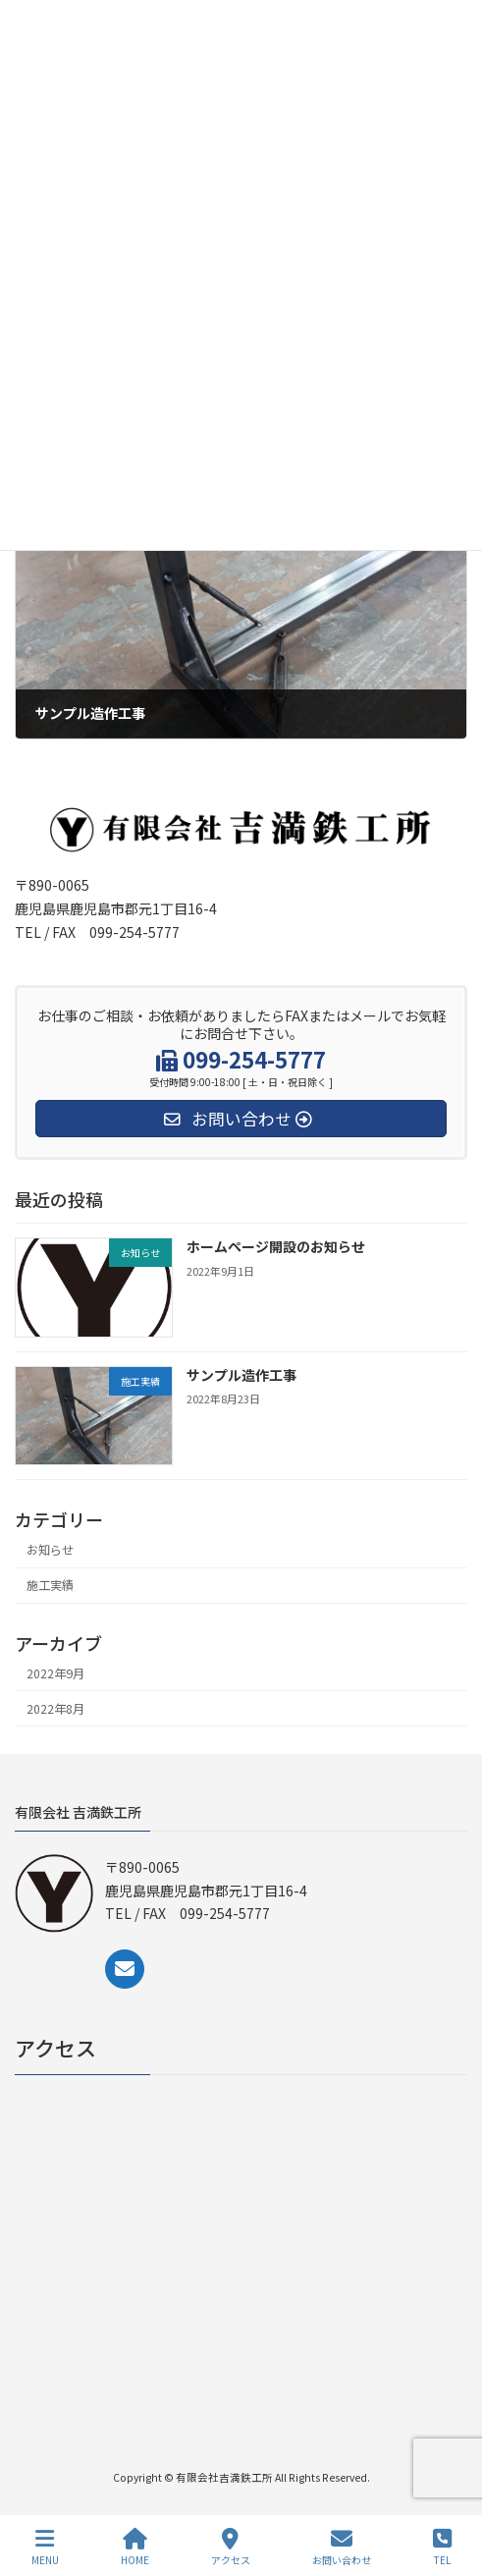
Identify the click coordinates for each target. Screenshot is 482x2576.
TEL (442, 2547)
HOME (135, 2547)
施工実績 (50, 1585)
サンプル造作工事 (241, 1375)
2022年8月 (55, 1708)
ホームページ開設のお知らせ (276, 1246)
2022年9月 (55, 1672)
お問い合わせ (341, 2547)
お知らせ (50, 1550)
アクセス (230, 2547)
